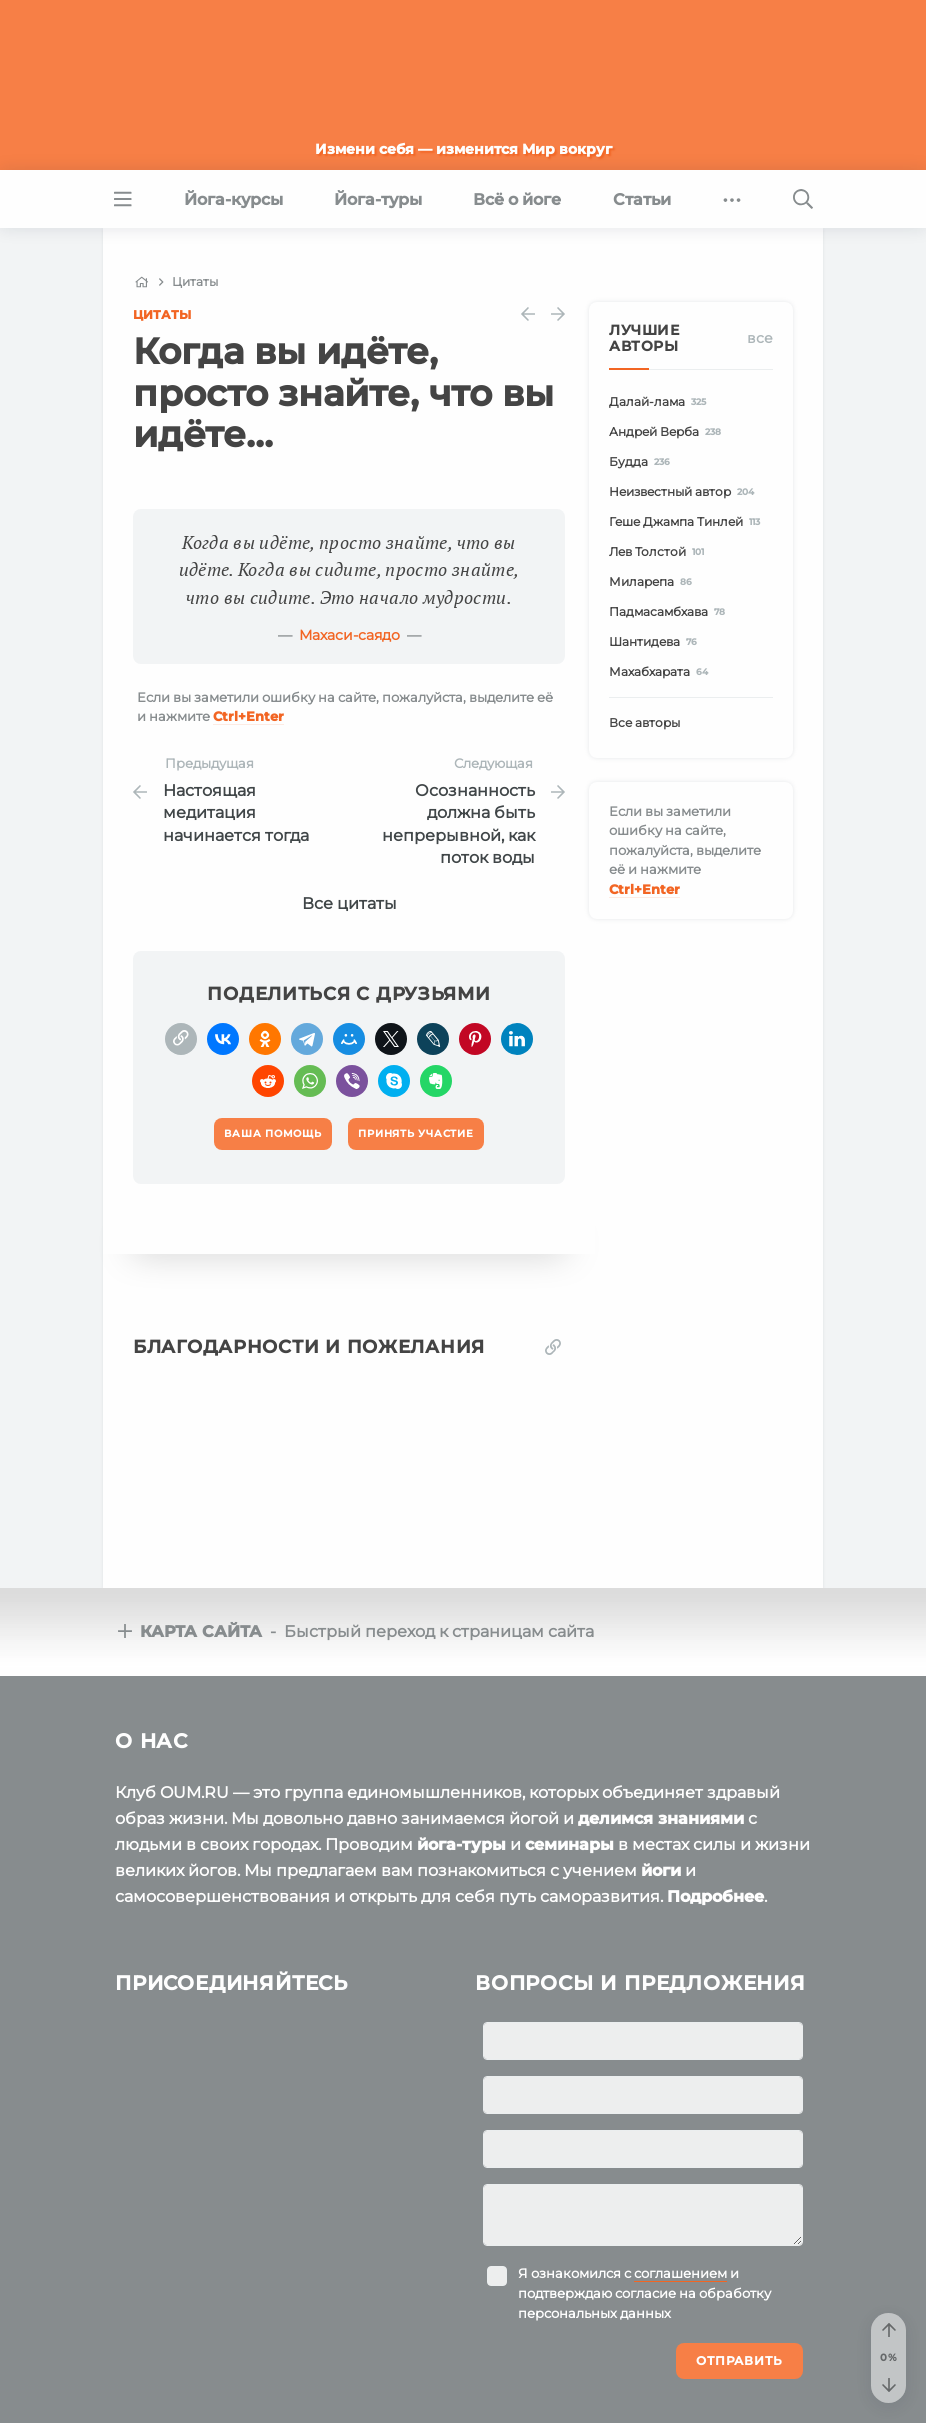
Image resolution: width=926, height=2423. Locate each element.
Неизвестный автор (684, 491)
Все (760, 338)
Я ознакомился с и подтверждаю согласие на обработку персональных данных (644, 2293)
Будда (642, 461)
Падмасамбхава (670, 611)
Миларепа (653, 581)
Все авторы (644, 722)
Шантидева (656, 641)
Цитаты (162, 314)
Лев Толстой (659, 551)
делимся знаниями (661, 1818)
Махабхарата (661, 671)
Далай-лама (660, 401)
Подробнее (715, 1896)
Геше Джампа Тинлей (687, 521)
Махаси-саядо (349, 635)
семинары (569, 1844)
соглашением (680, 2273)
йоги (661, 1870)
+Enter (248, 716)
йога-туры (461, 1844)
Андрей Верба (668, 431)
